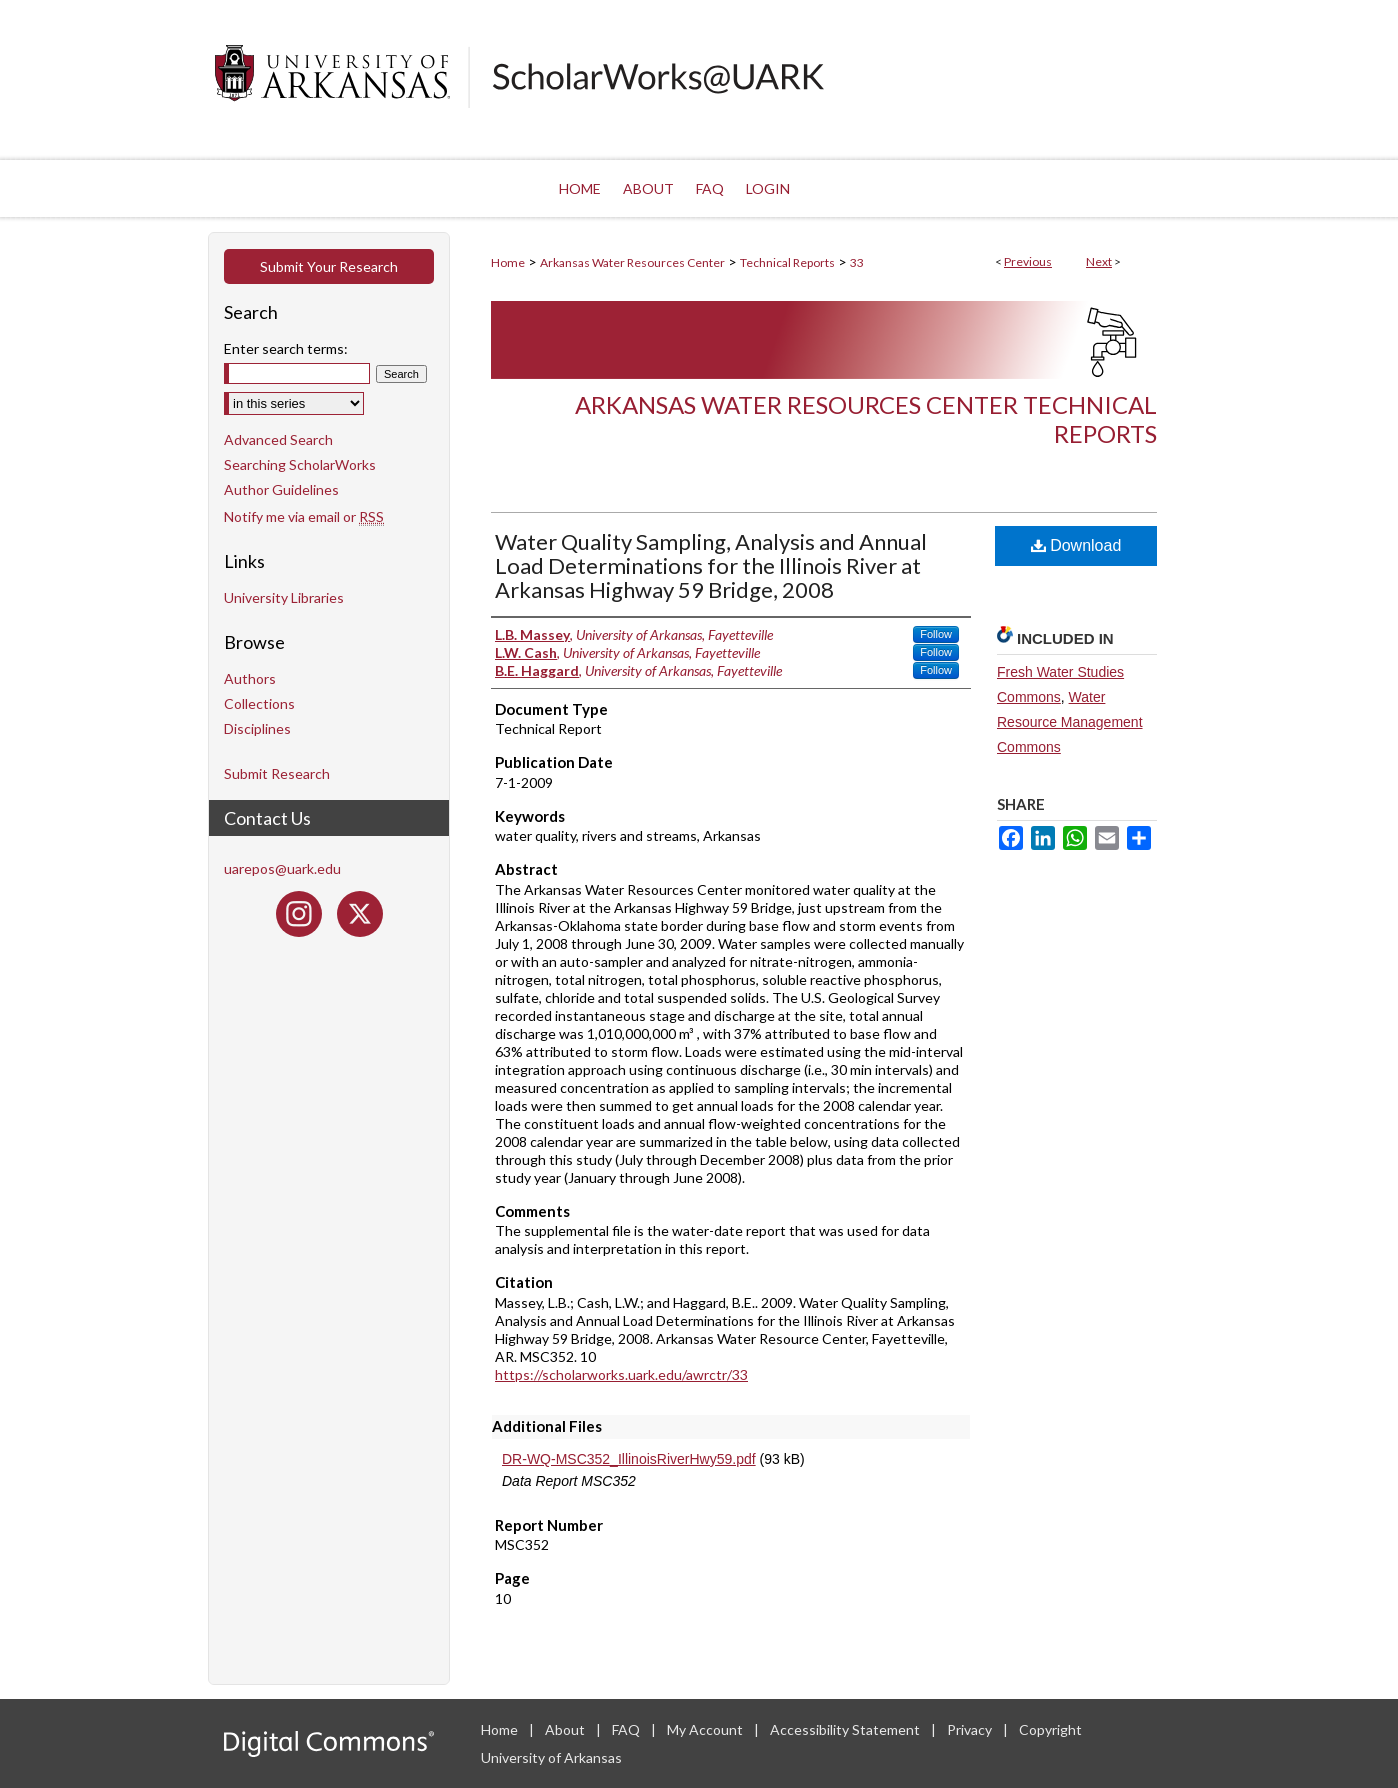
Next (1099, 261)
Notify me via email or (304, 516)
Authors (250, 678)
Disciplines (257, 728)
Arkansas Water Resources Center (632, 262)
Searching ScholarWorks (300, 464)
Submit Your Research (329, 266)
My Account (706, 1729)
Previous (1028, 261)
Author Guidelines (281, 489)
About (566, 1729)
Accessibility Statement (846, 1729)
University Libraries (284, 597)
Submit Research (277, 773)
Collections (259, 703)
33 (857, 262)
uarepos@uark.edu (282, 868)
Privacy (971, 1729)
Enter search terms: (286, 348)
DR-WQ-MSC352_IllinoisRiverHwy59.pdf (629, 1459)
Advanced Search (278, 439)
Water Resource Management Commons (1070, 722)
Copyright (1050, 1729)
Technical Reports (787, 262)
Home (508, 262)
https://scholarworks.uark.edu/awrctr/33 (621, 1374)
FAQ (627, 1729)
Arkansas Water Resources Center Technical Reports (866, 419)
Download (1076, 545)
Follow (936, 634)
